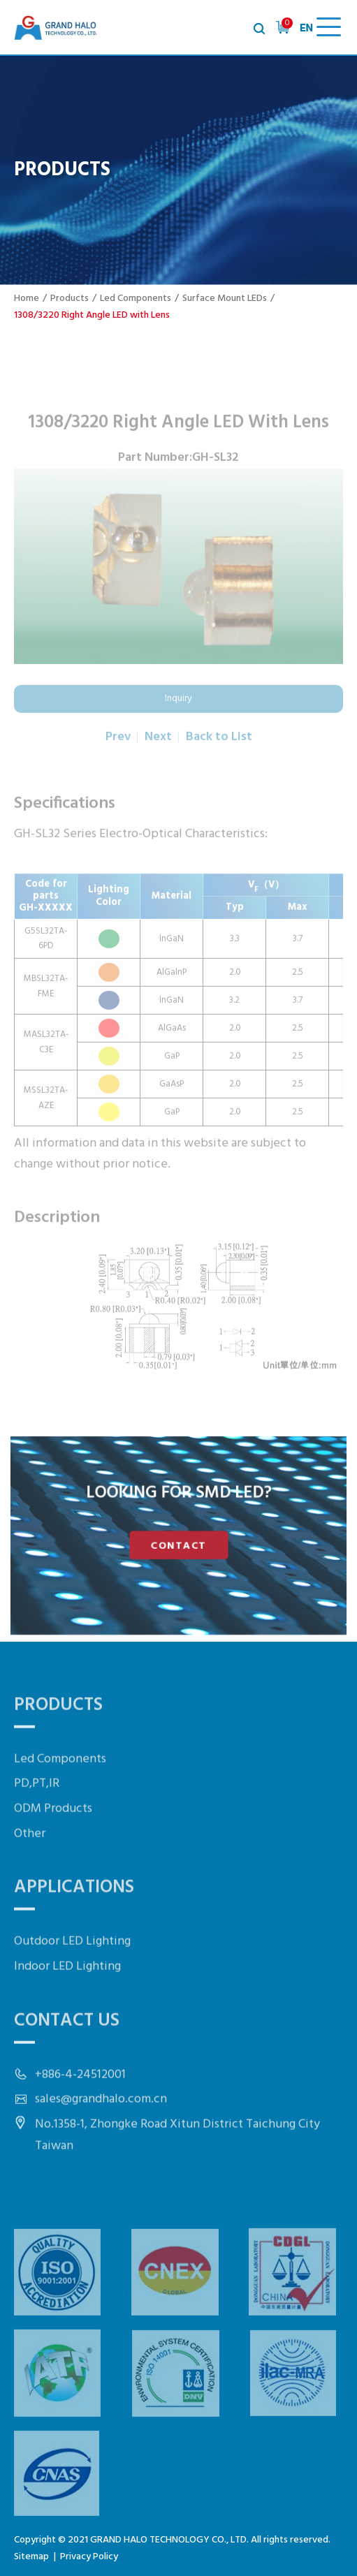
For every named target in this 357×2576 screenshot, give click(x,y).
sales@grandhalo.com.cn (101, 2138)
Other (29, 1872)
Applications (74, 1926)
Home (26, 298)
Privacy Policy (89, 2557)
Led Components (135, 298)
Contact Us (66, 2059)
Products (69, 298)
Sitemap (31, 2557)
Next (158, 764)
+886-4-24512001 (80, 2113)
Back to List (219, 764)
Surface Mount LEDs (224, 298)
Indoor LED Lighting (67, 2004)
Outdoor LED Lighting (72, 1980)
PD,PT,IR (36, 1822)
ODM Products (53, 1847)
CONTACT (178, 1544)
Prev (118, 764)
